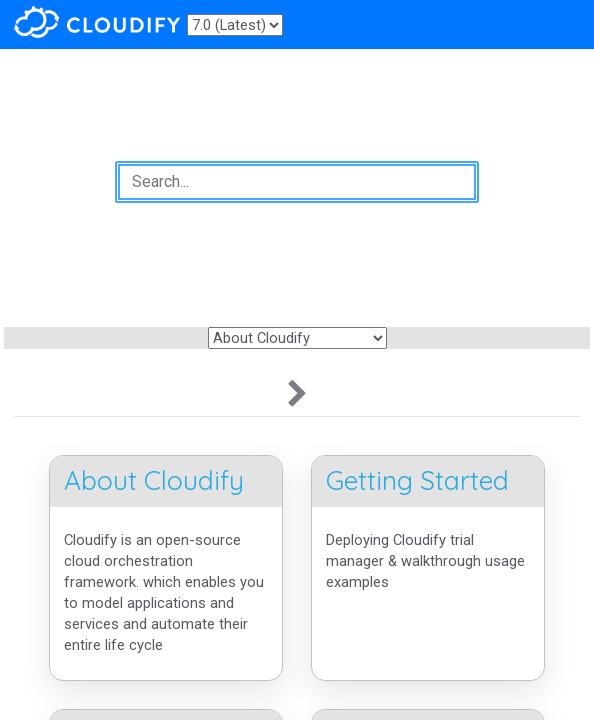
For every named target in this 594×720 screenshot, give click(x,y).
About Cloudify (154, 480)
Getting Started (417, 480)
